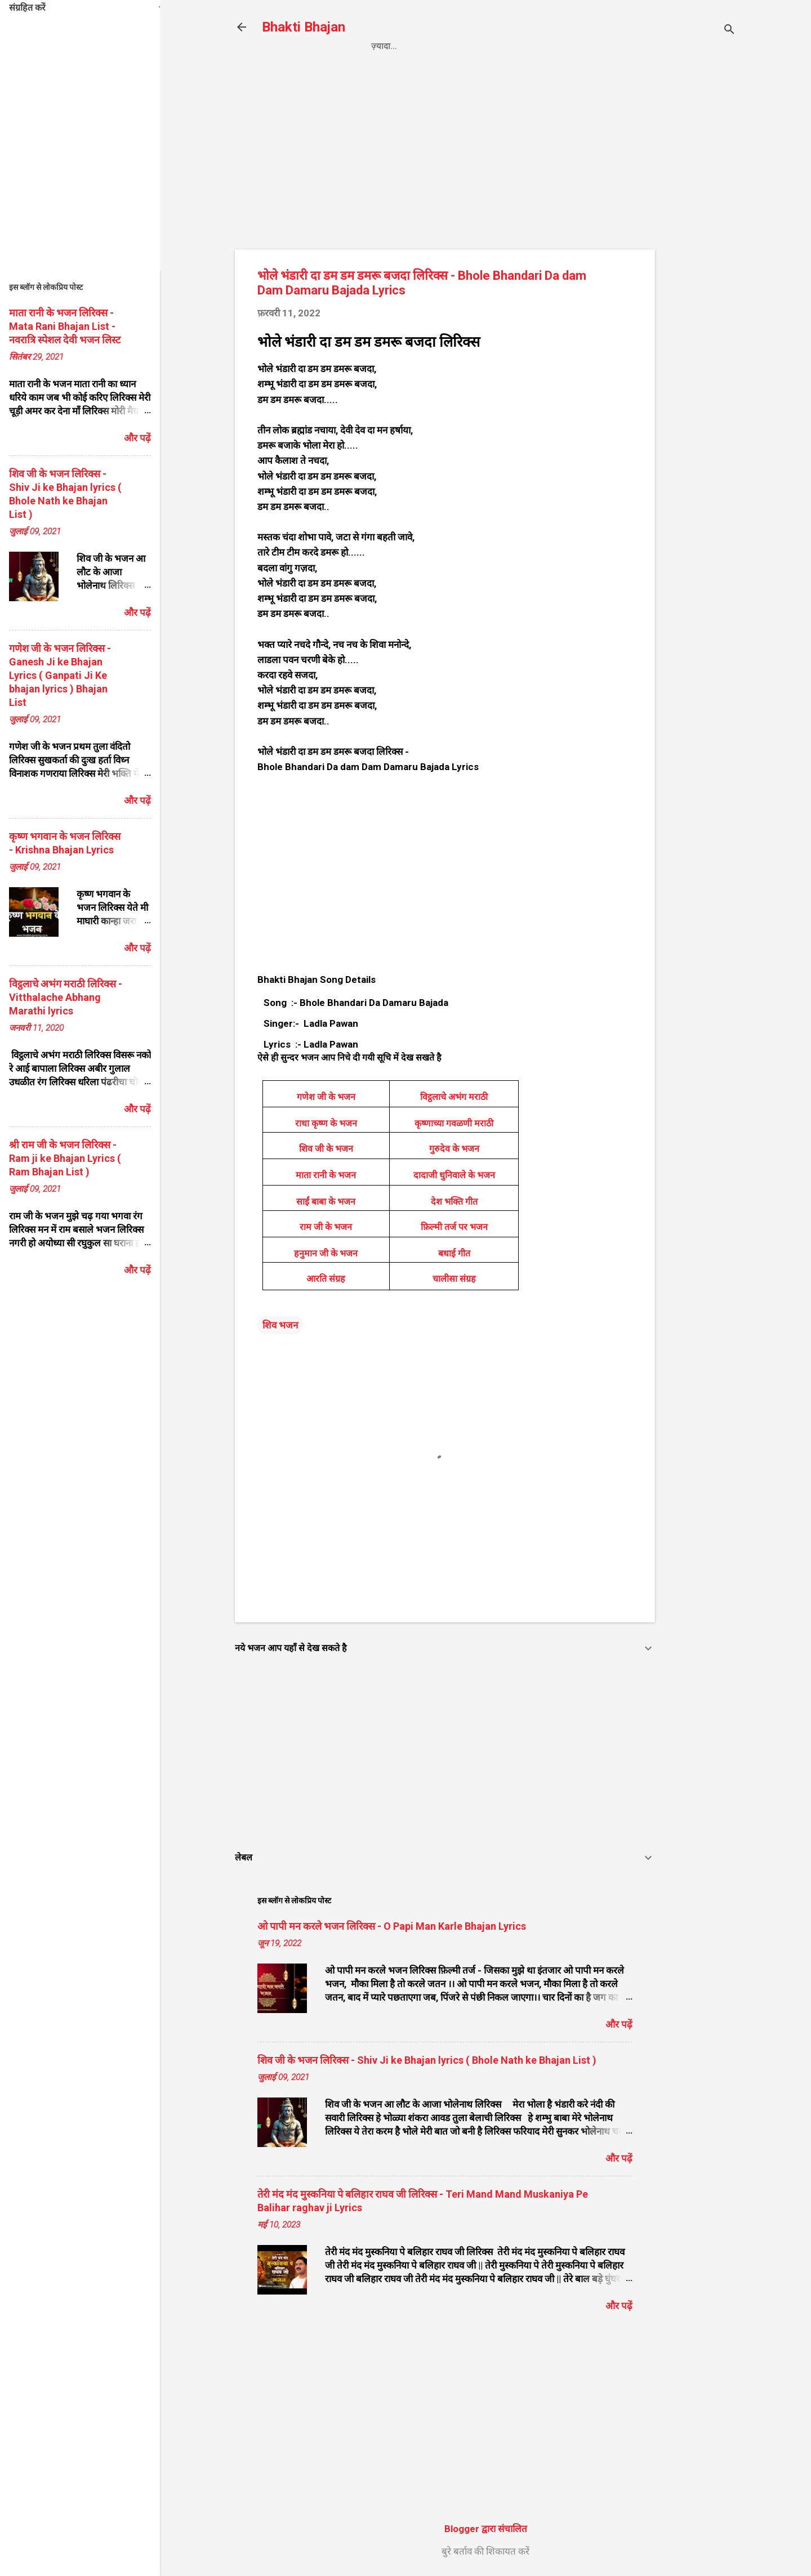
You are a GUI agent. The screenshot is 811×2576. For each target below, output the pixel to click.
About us (603, 46)
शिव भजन (280, 1325)
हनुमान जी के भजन (326, 1253)
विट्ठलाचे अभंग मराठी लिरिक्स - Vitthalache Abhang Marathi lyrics (65, 997)
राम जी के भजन (326, 1227)
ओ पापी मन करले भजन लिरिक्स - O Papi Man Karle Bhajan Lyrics (391, 1926)
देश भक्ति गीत (454, 1201)
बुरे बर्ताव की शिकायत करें (485, 2551)
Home (383, 46)
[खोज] (729, 31)
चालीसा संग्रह (454, 1278)
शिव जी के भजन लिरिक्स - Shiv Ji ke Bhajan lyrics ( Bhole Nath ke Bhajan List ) (426, 2060)
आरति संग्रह (325, 1278)
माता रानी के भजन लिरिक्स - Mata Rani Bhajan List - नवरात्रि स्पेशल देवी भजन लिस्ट (65, 326)
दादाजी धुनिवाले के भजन (454, 1175)
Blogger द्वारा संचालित (485, 2528)
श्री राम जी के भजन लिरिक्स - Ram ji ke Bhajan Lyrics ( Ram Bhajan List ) (65, 1158)
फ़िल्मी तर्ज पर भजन (454, 1227)
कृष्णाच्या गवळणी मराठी (454, 1123)
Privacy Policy (451, 46)
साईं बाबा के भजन (325, 1201)
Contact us (534, 46)
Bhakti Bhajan (303, 27)
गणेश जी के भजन (326, 1097)
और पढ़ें (618, 2024)
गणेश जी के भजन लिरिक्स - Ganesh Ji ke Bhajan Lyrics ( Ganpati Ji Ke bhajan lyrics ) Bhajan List (60, 675)
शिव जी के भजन (326, 1148)
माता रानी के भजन (326, 1175)
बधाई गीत (454, 1253)
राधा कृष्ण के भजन (326, 1123)
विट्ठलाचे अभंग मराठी (454, 1097)
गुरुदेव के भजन (454, 1148)
